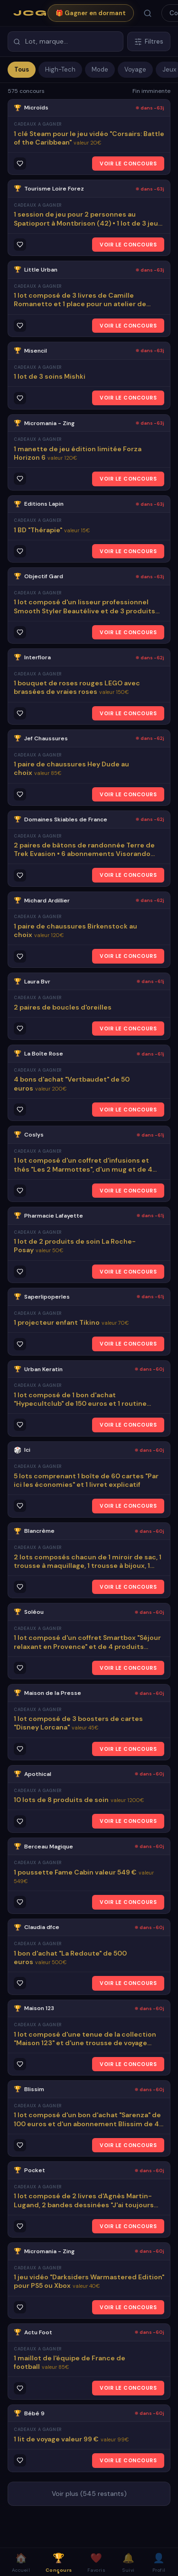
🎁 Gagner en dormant (91, 13)
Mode (100, 69)
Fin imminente (151, 91)
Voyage (135, 69)
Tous (21, 69)
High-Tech (60, 69)
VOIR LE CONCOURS (128, 163)
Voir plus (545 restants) (89, 2493)
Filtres (148, 41)
